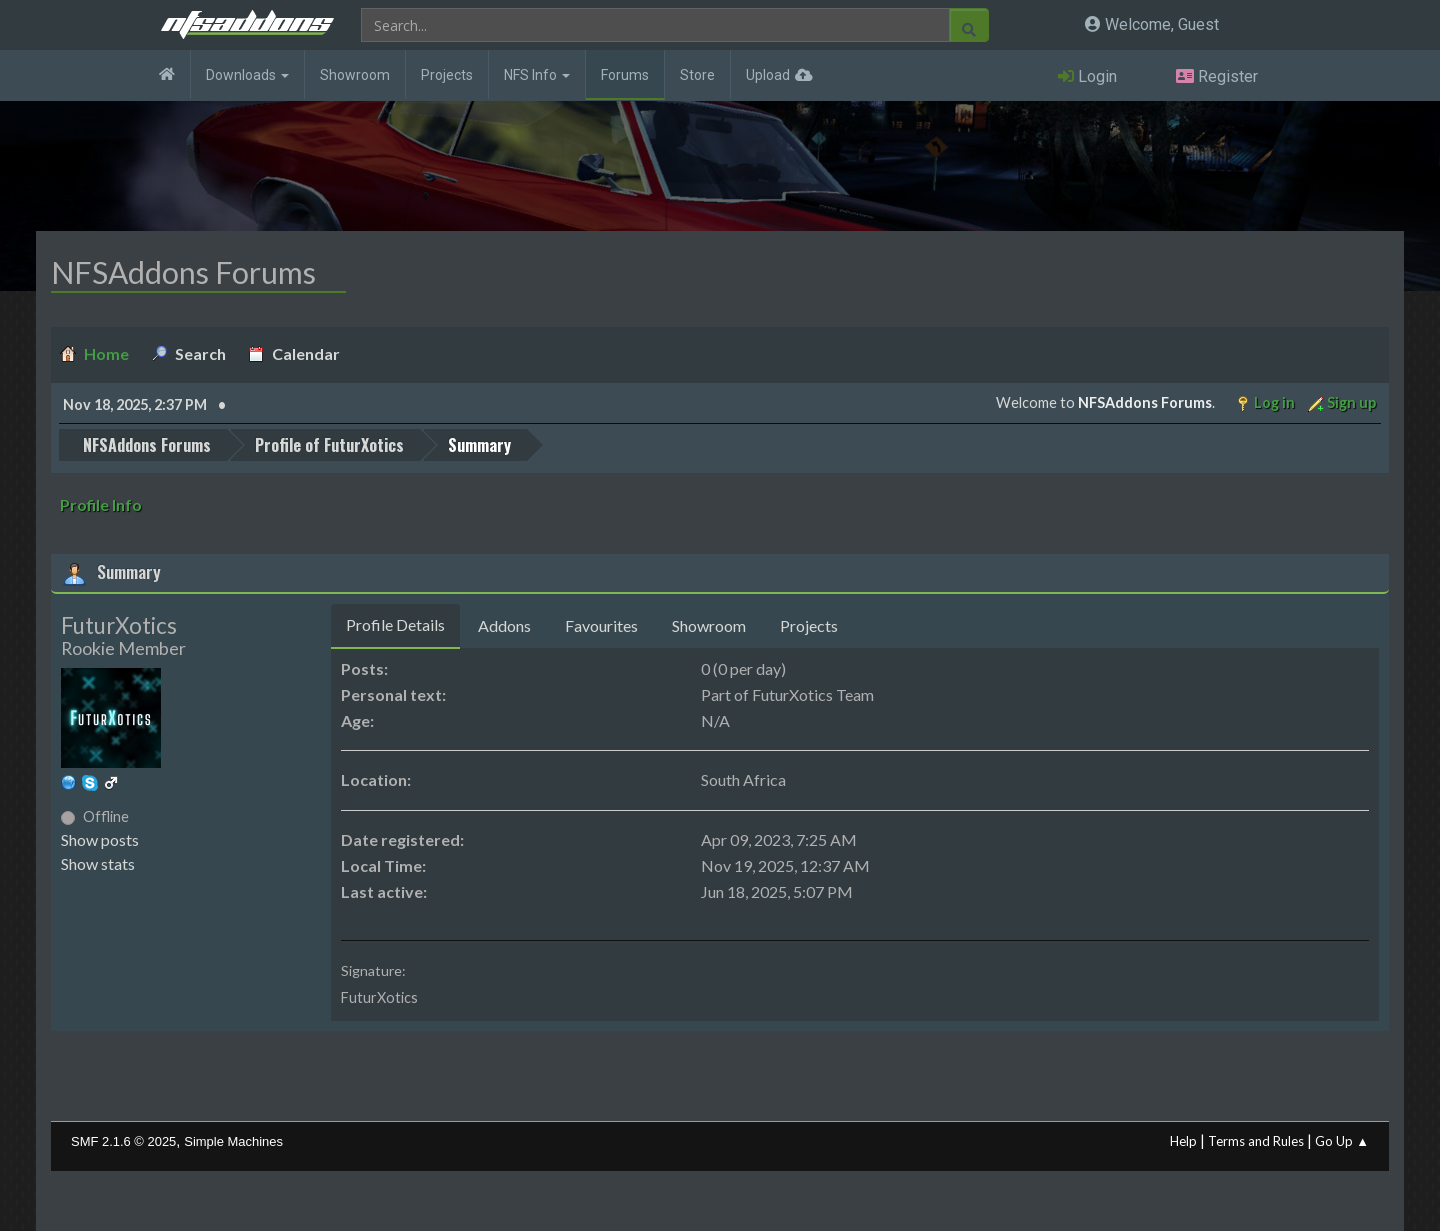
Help (1183, 1141)
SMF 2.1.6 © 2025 (123, 1141)
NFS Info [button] (537, 75)
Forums (625, 75)
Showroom (355, 75)
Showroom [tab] (709, 625)
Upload (768, 75)
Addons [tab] (504, 625)
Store (697, 75)
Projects (447, 75)
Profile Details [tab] (395, 624)
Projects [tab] (809, 625)
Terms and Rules (1256, 1141)
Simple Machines (233, 1141)
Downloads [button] (247, 75)
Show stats (98, 863)
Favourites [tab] (601, 625)
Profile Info (101, 504)
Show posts (100, 839)
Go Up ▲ (1342, 1141)
